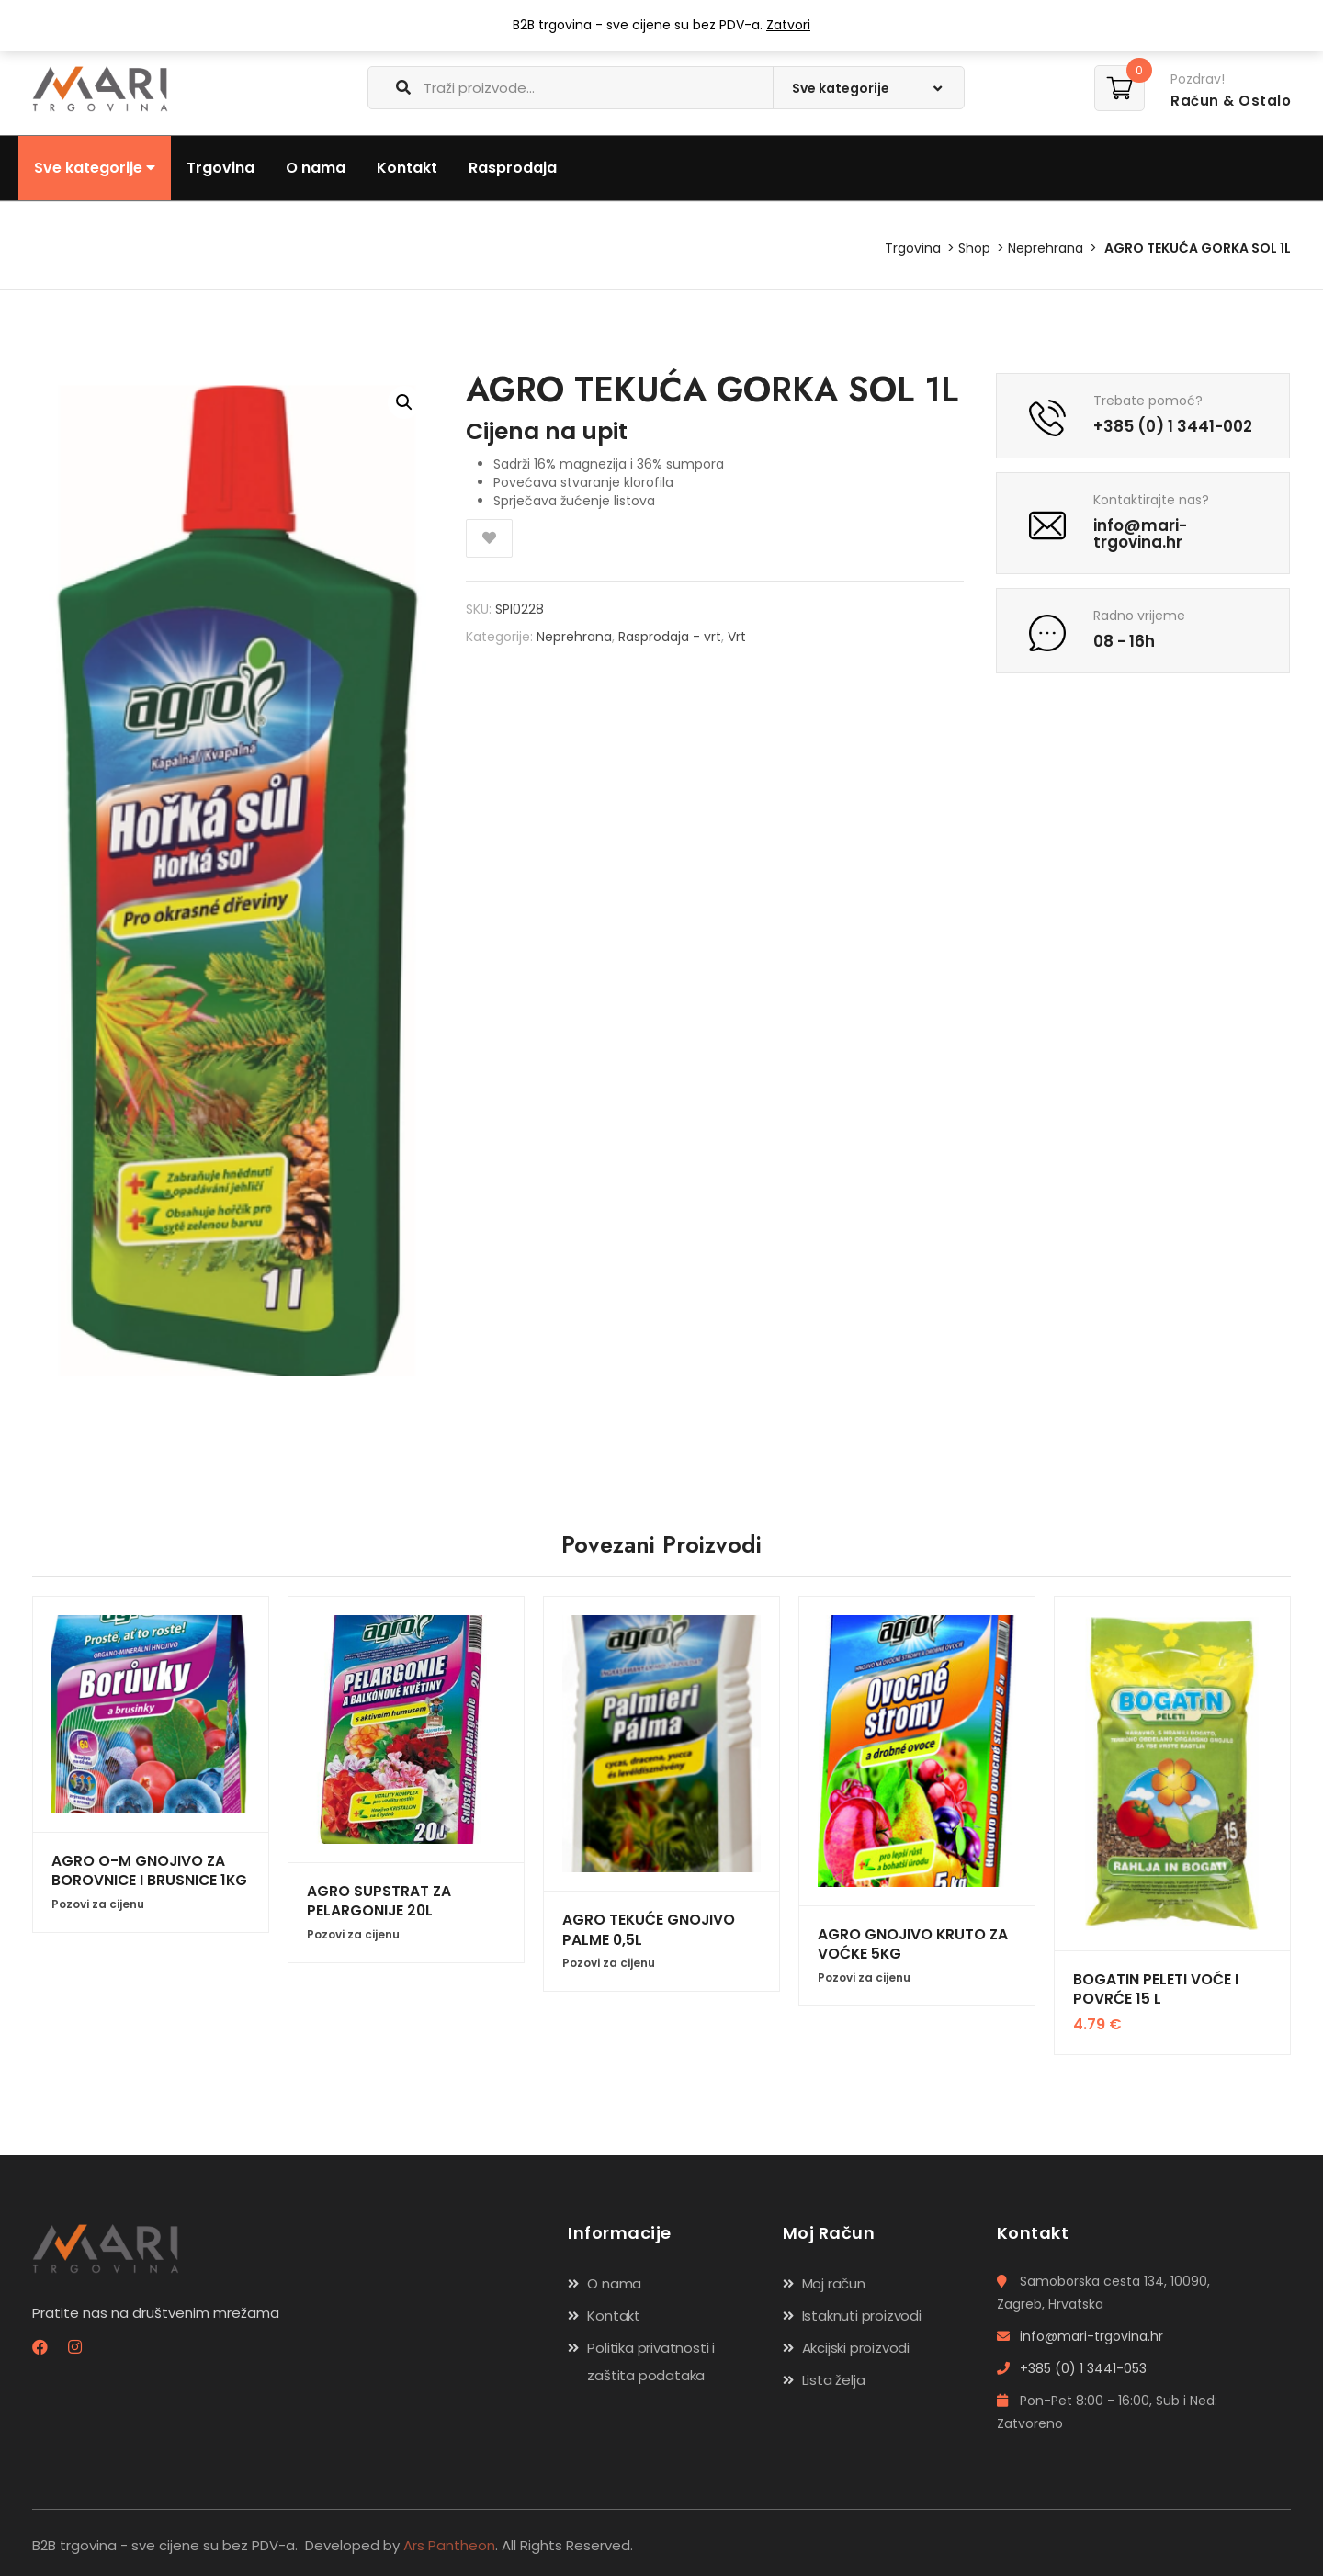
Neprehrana (1045, 248)
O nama (315, 167)
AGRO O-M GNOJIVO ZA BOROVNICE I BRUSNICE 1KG (148, 1870)
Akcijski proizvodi (856, 2347)
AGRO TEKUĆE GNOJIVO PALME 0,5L (648, 1929)
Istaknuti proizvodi (862, 2315)
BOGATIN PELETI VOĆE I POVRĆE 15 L (1155, 1989)
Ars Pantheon (449, 2545)
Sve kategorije (94, 167)
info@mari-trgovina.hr (1080, 2336)
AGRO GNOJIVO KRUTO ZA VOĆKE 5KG (912, 1944)
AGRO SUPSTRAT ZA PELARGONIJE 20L (378, 1900)
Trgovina (220, 167)
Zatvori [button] (788, 25)
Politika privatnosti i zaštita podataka (651, 2361)
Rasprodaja (513, 167)
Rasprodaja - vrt (669, 636)
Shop (974, 248)
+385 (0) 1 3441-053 (1072, 2368)
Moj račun (833, 2283)
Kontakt (407, 167)
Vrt (737, 636)
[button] (404, 402)
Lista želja (833, 2380)
